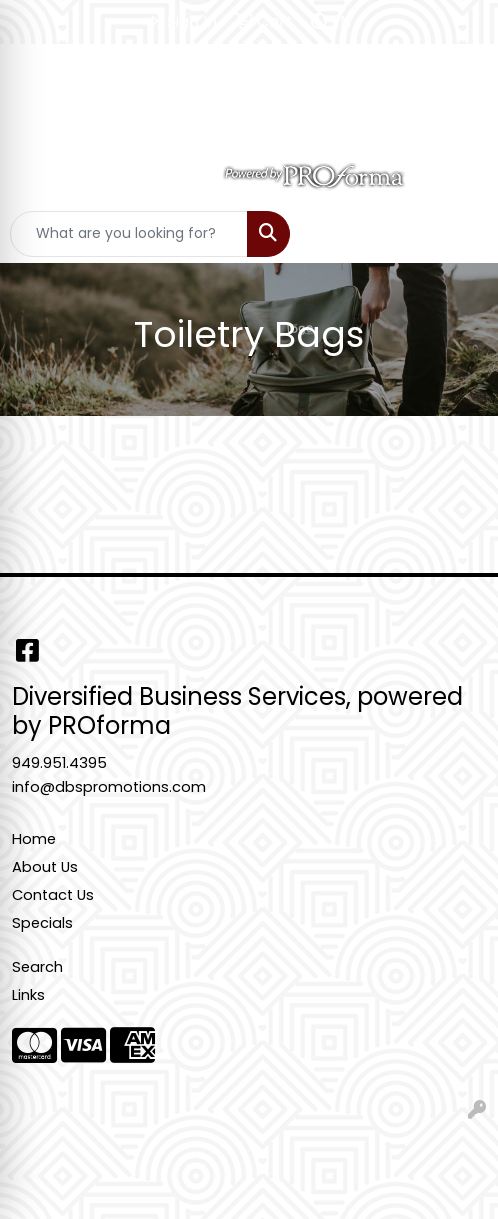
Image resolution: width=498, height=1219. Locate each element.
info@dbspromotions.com (109, 787)
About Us (45, 867)
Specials (42, 923)
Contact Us (53, 895)
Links (28, 995)
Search (37, 967)
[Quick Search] (129, 234)
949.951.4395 (59, 763)
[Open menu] (458, 234)
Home (34, 839)
